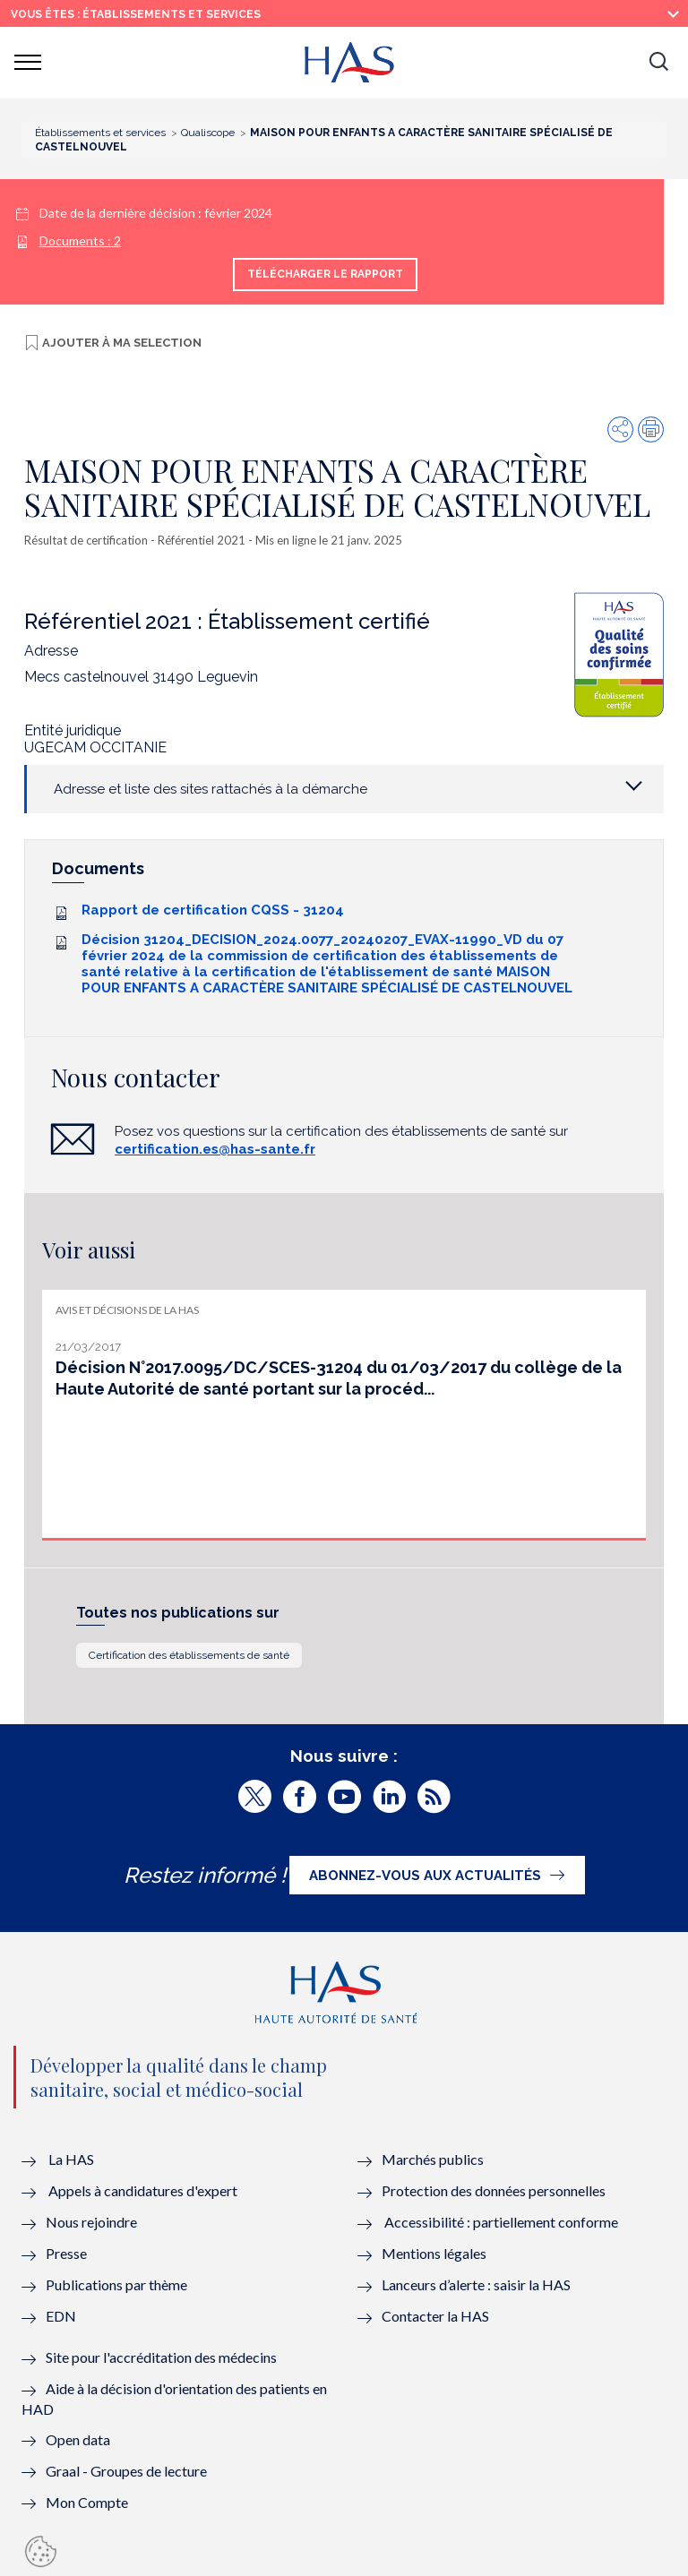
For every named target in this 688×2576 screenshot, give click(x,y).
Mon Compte (87, 2502)
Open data (78, 2439)
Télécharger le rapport (325, 274)
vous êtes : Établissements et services (136, 14)
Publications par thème (116, 2284)
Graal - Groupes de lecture (126, 2470)
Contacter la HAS (435, 2315)
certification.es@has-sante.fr (215, 1149)
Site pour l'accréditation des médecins (161, 2357)
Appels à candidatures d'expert (143, 2190)
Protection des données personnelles (494, 2190)
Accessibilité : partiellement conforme (501, 2221)
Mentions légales (434, 2253)
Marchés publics (434, 2159)
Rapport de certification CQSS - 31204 (213, 910)
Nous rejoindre (91, 2221)
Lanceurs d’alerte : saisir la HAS (476, 2284)
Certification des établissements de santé (189, 1655)
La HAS (71, 2159)
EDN (61, 2315)
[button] (658, 62)
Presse (66, 2253)
